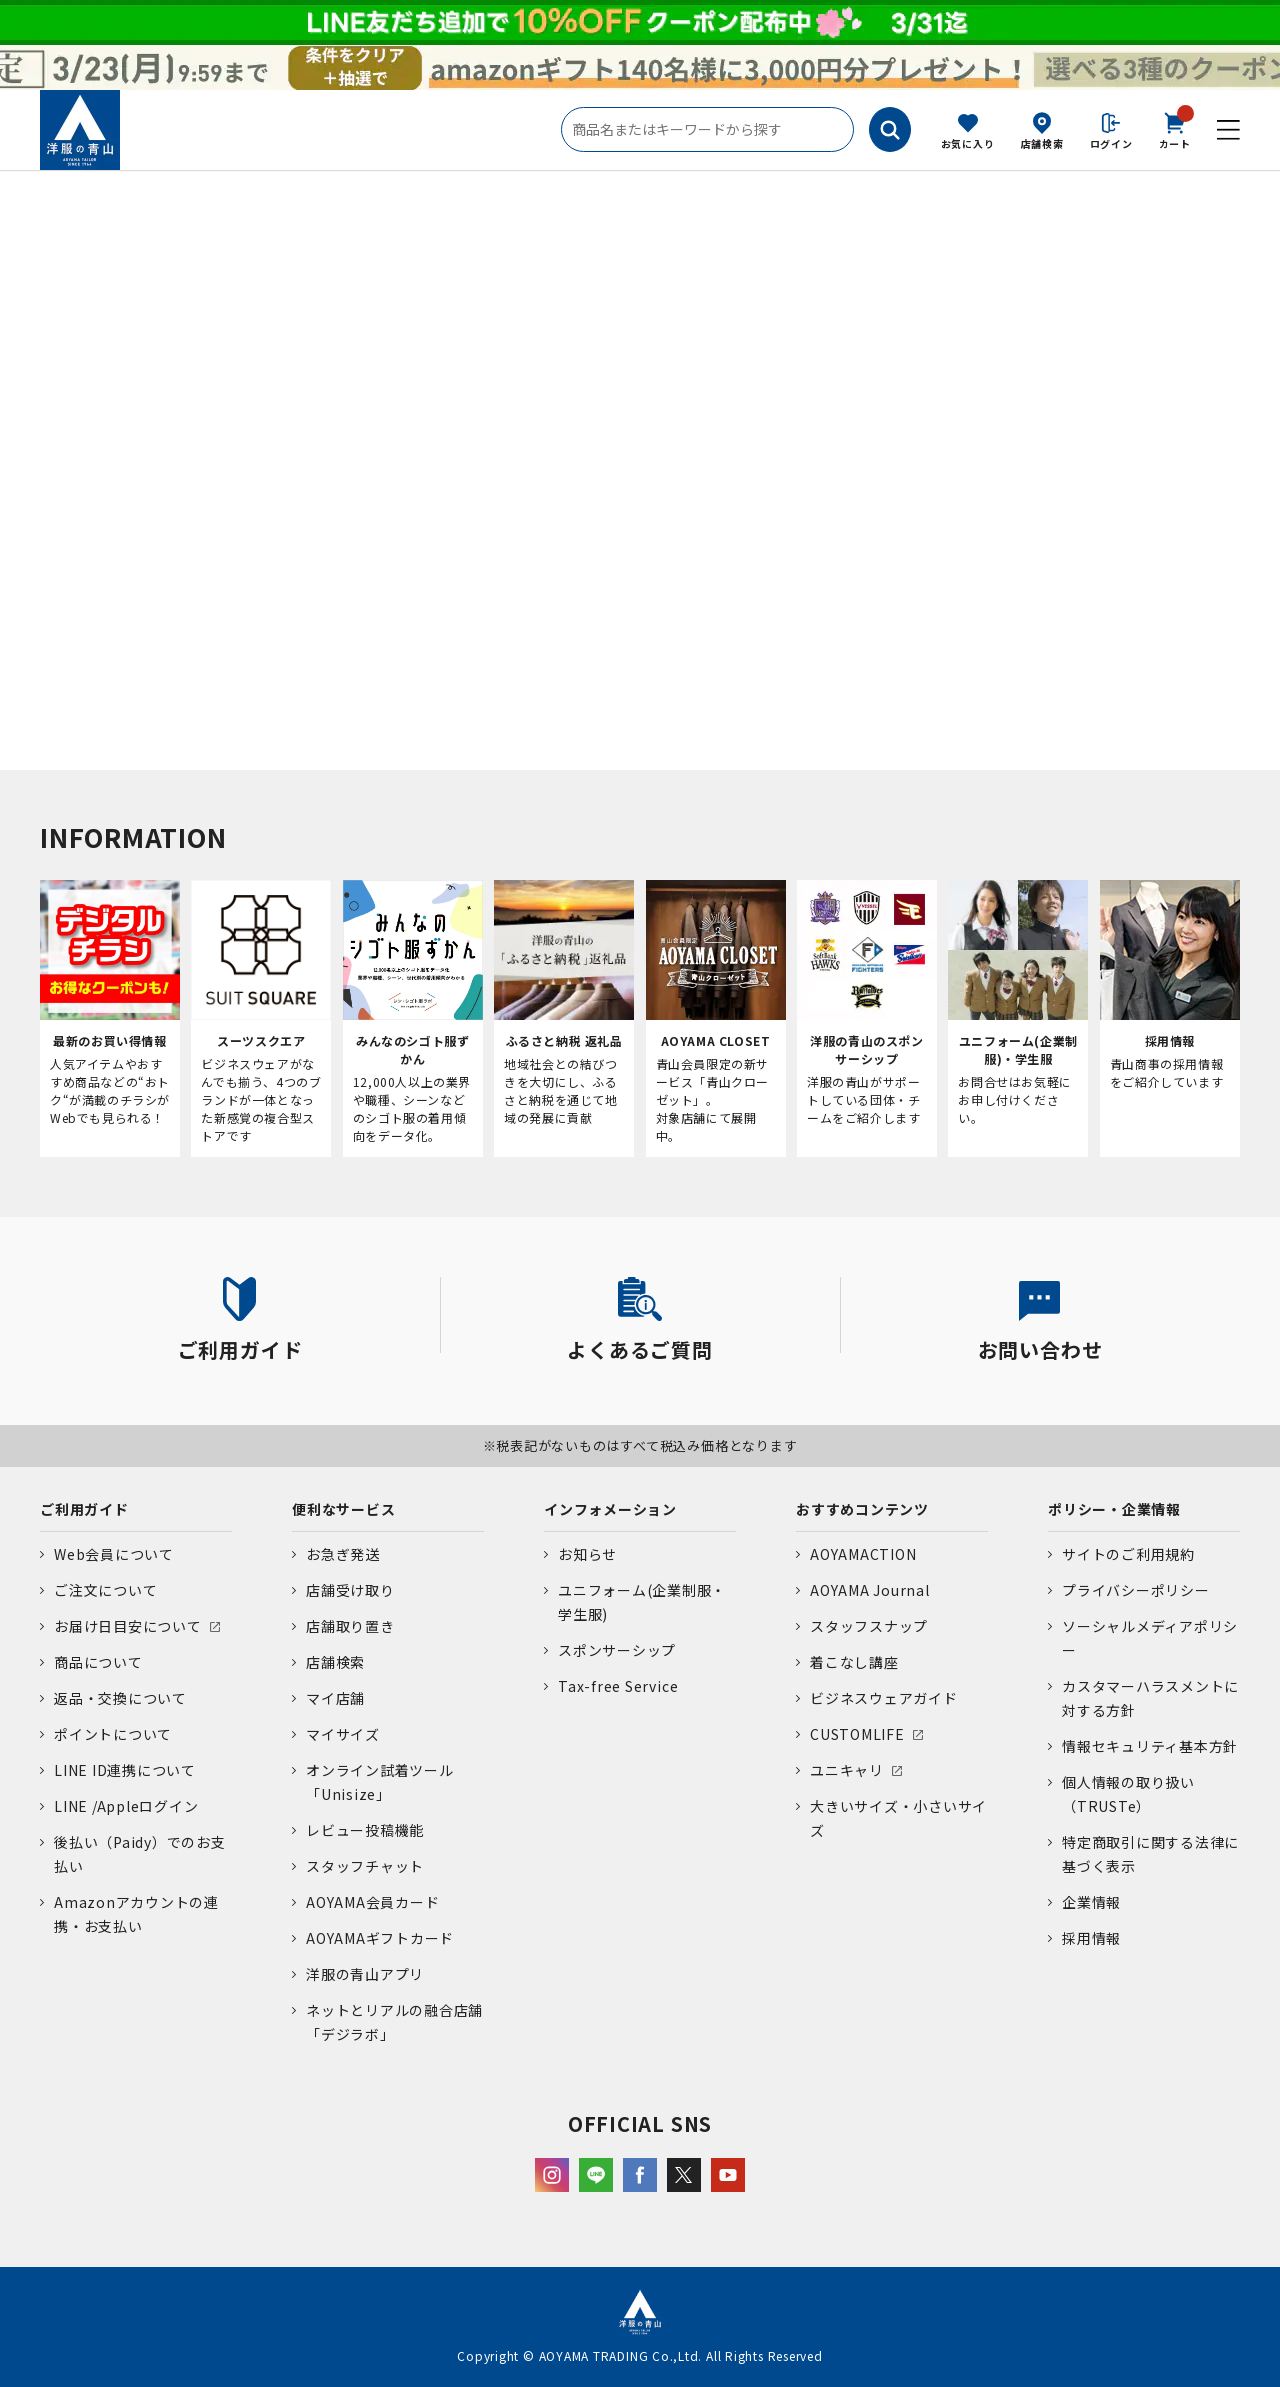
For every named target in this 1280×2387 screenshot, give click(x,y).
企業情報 (1091, 1902)
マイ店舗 (335, 1698)
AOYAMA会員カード (372, 1902)
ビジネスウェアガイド (884, 1698)
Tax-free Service (618, 1686)
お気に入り (968, 143)
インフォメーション (610, 1509)
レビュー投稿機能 (365, 1830)
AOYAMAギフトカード (380, 1938)
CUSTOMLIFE (857, 1734)
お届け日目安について (128, 1626)
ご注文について (105, 1590)
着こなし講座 (854, 1662)
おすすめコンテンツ (862, 1509)
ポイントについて (113, 1734)
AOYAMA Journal (870, 1590)
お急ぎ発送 (343, 1554)
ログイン (1111, 143)
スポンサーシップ (617, 1650)
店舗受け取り (350, 1590)
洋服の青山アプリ (365, 1974)
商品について (98, 1662)
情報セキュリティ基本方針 (1150, 1746)
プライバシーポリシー (1136, 1590)
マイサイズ (343, 1734)
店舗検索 (1042, 143)
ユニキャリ (847, 1770)
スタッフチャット (365, 1866)
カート (1175, 129)
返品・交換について (120, 1698)
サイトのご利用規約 (1128, 1554)
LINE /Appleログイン (126, 1806)
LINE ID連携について (125, 1770)
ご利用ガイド (84, 1509)
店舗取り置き (350, 1626)
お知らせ (587, 1554)
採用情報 (1091, 1938)
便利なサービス (343, 1509)
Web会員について (114, 1554)
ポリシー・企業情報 (1114, 1509)
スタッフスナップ (869, 1626)
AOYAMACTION (863, 1554)
